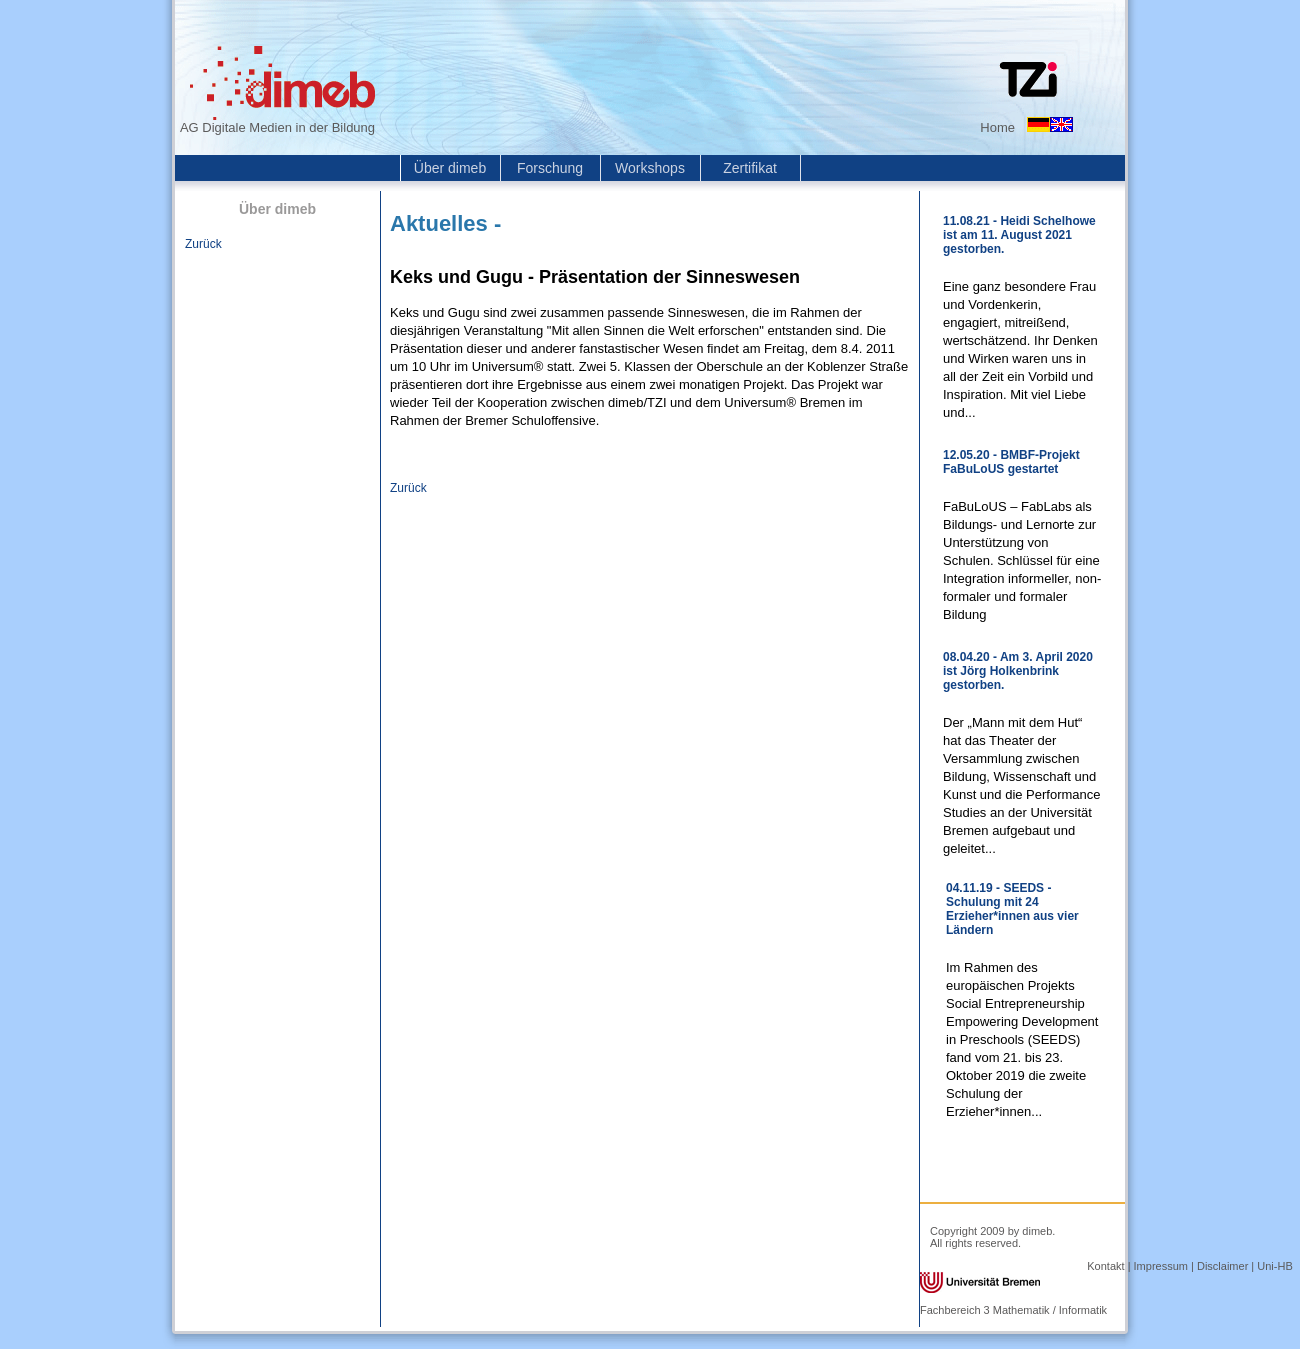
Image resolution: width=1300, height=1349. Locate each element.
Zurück (203, 244)
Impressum (1161, 1266)
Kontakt (1105, 1266)
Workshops (650, 168)
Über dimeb (450, 168)
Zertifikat (750, 168)
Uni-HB (1274, 1266)
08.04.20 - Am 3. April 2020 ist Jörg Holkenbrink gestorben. (1018, 671)
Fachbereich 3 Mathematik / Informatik (1013, 1310)
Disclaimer (1222, 1266)
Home (997, 127)
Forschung (550, 168)
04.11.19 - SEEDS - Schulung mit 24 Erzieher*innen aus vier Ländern (1012, 909)
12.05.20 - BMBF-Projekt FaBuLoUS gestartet (1011, 462)
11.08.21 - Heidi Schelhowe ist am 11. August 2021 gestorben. (1019, 235)
